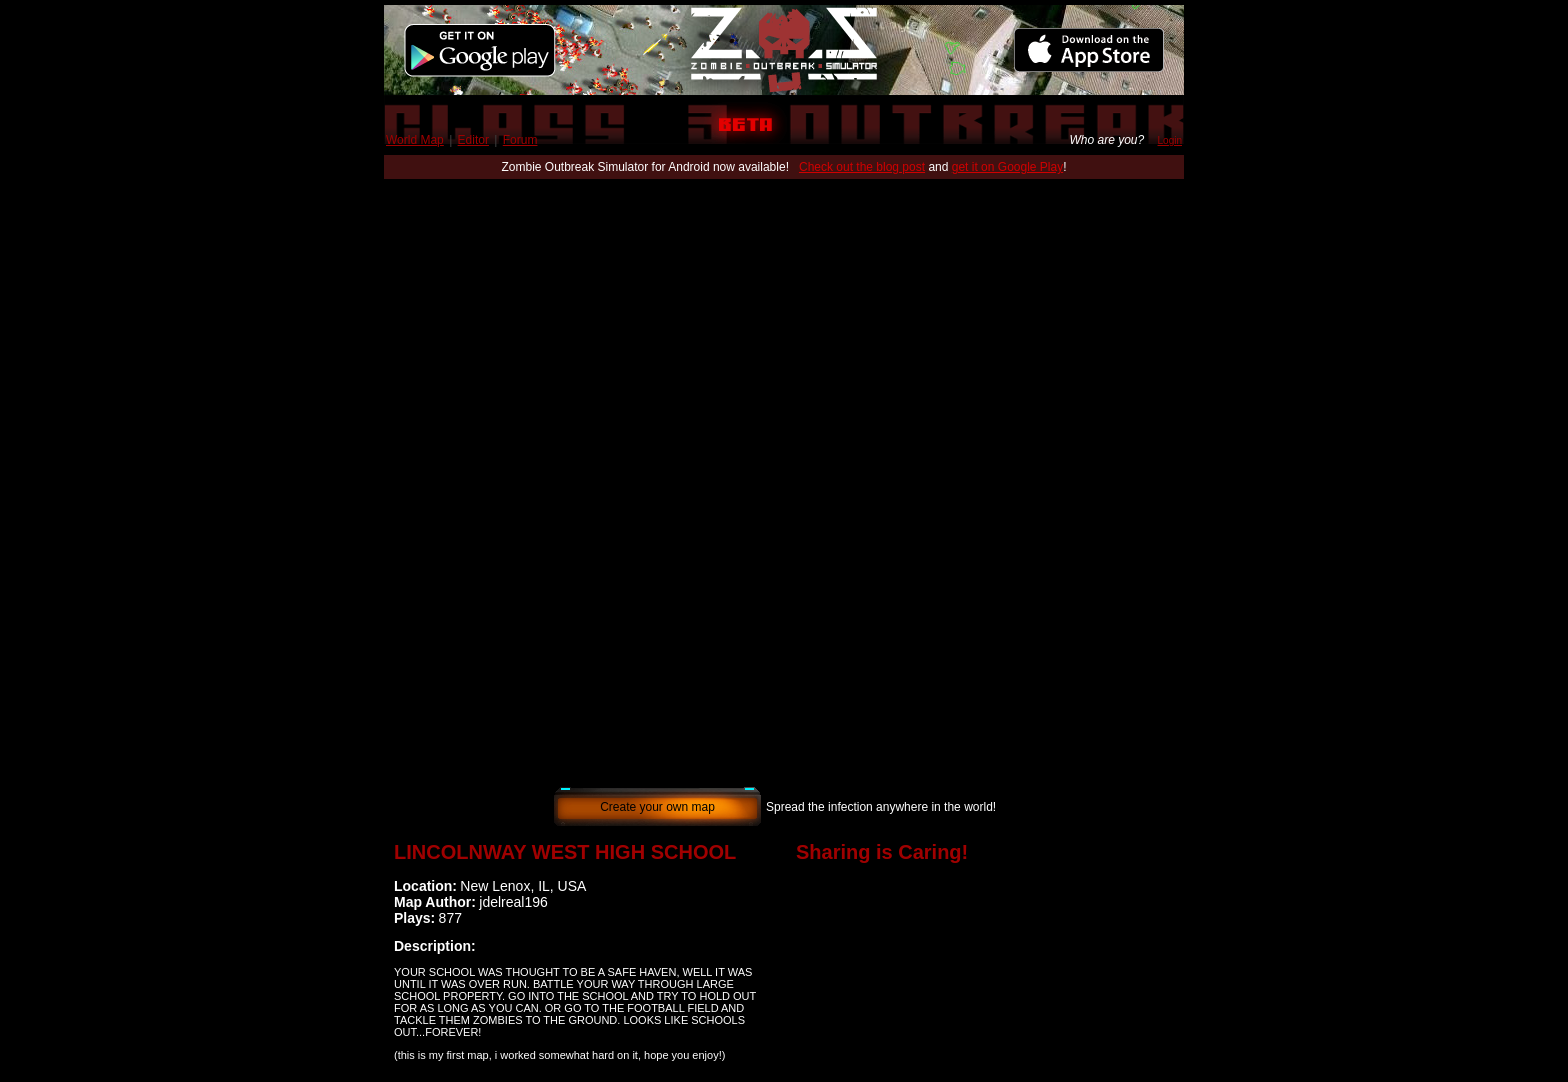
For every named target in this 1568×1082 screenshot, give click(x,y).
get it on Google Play (1007, 167)
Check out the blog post (862, 167)
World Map (415, 140)
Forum (520, 140)
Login (1170, 140)
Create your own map (657, 807)
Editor (473, 140)
